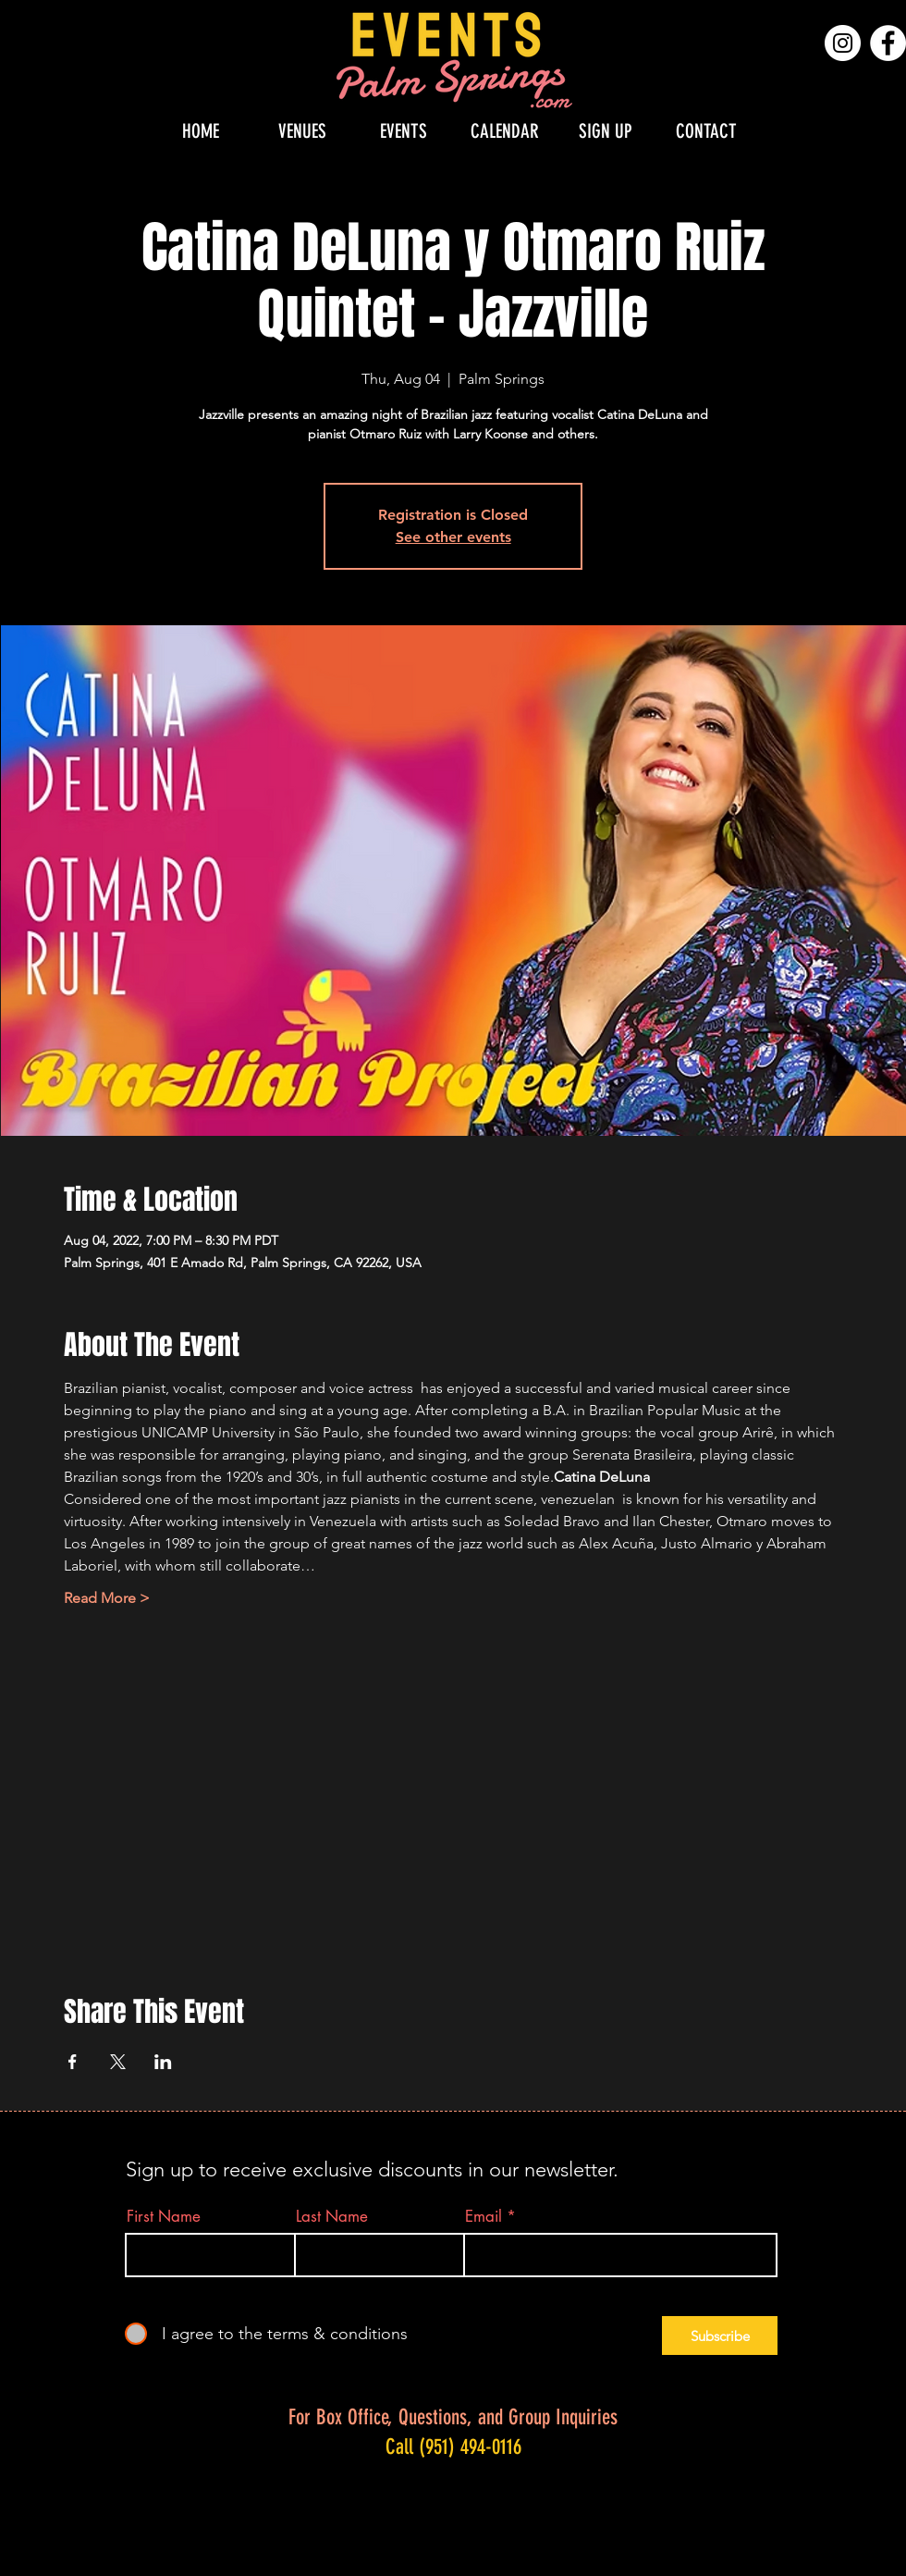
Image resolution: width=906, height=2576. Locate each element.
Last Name (332, 2217)
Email (483, 2217)
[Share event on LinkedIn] (163, 2061)
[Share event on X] (118, 2061)
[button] (302, 130)
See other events (453, 537)
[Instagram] (843, 43)
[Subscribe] (719, 2335)
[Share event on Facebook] (72, 2061)
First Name (164, 2217)
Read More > (107, 1598)
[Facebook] (888, 43)
